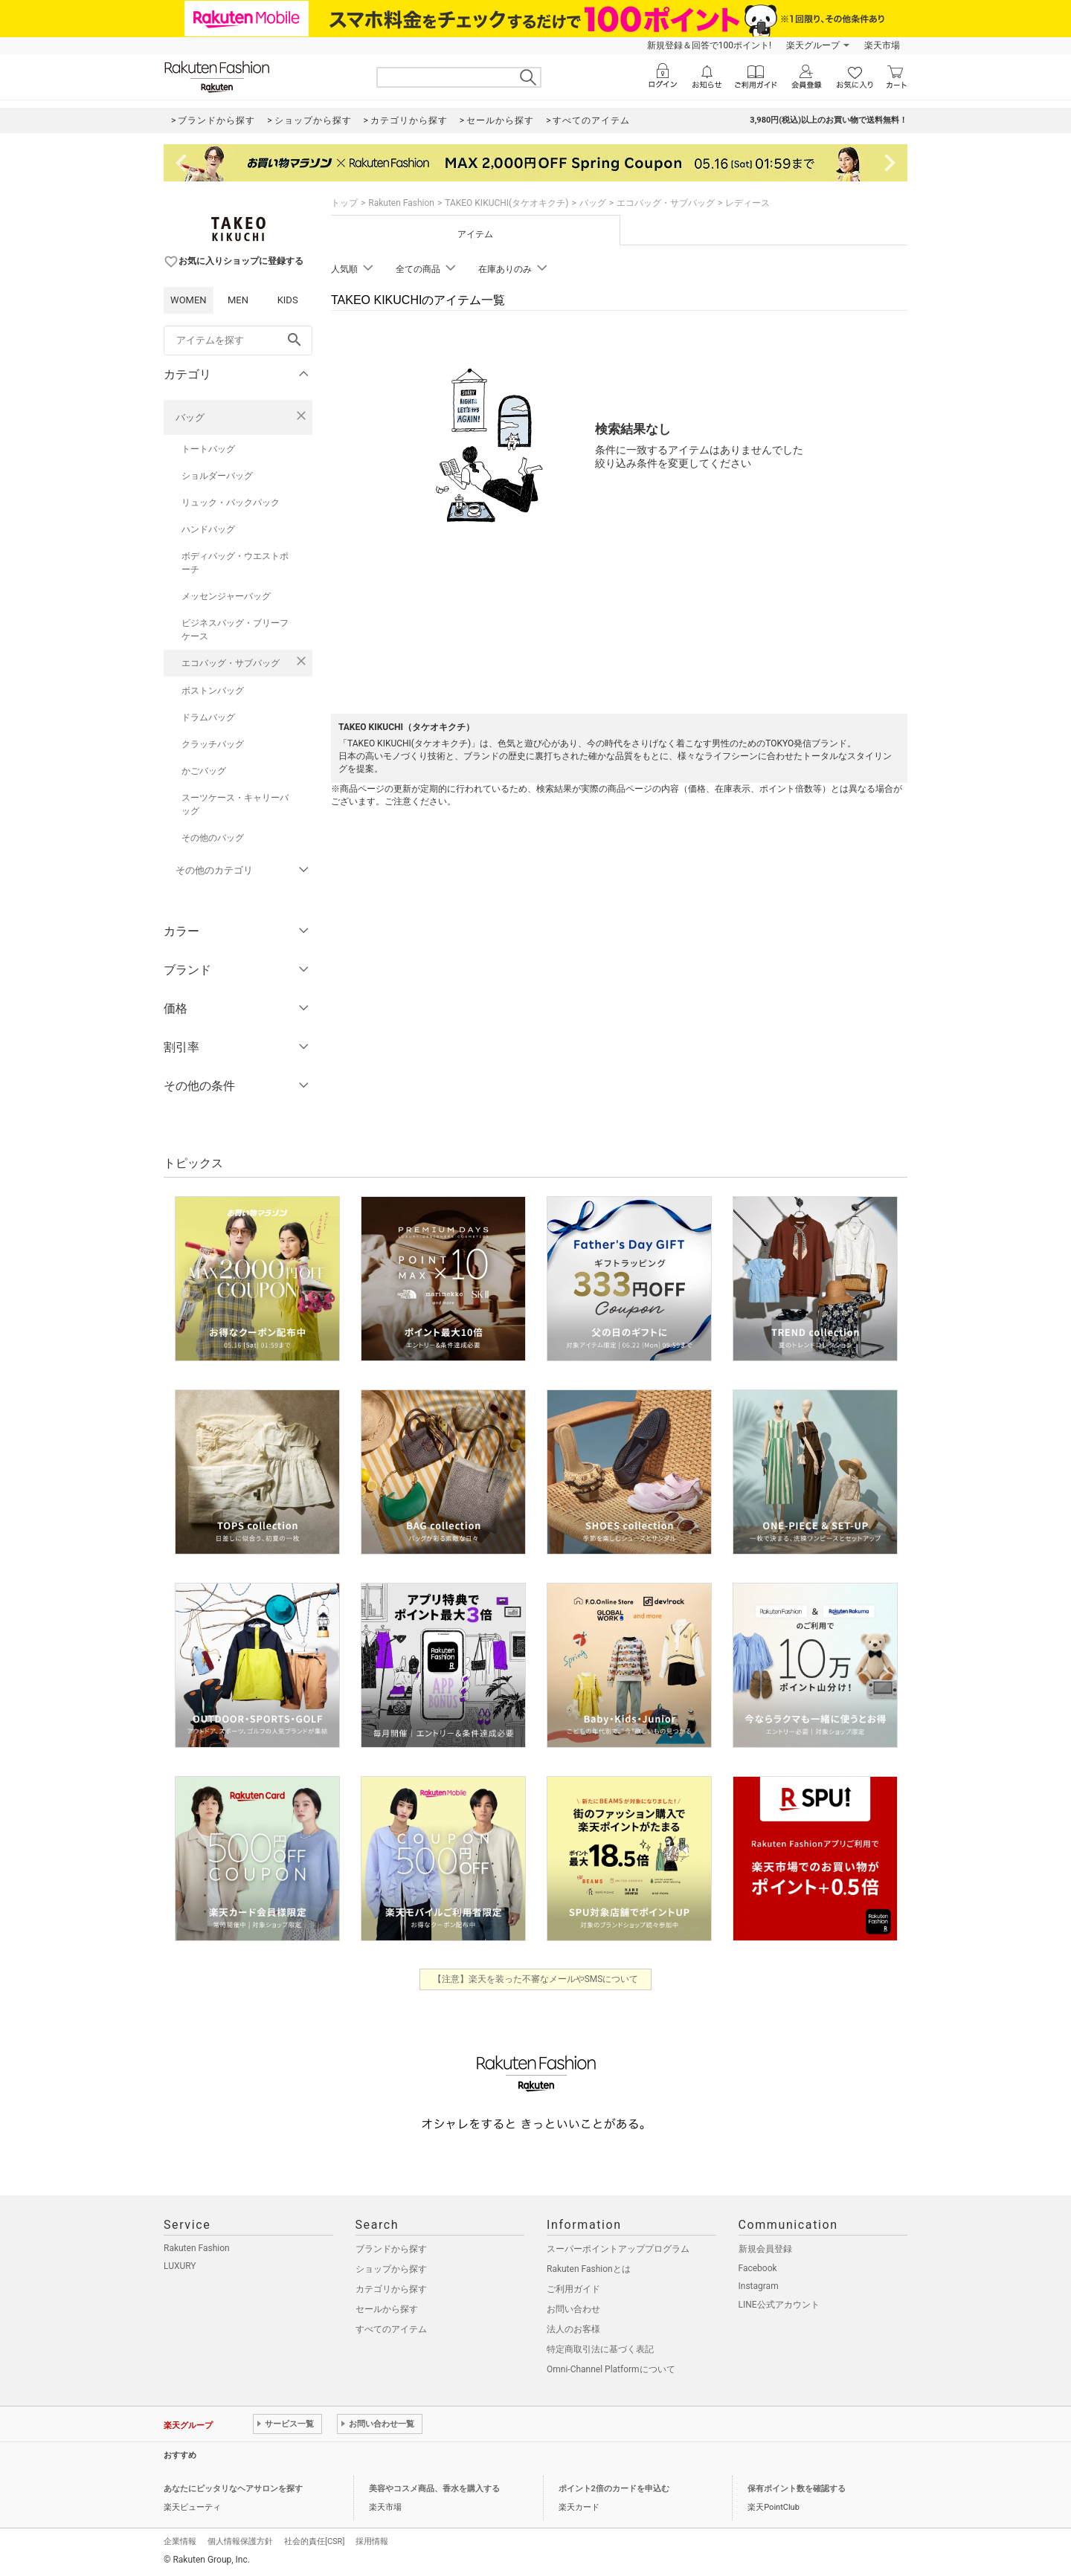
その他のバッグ (212, 838)
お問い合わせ (573, 2309)
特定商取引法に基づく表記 (600, 2349)
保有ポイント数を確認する (796, 2488)
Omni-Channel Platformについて (611, 2369)
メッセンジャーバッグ (226, 596)
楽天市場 (882, 45)
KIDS (287, 300)
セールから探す (387, 2309)
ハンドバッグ (208, 529)
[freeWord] (238, 340)
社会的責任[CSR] (314, 2541)
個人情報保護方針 (240, 2541)
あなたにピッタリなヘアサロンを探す (233, 2488)
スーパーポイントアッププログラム (618, 2249)
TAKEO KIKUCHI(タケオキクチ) (506, 203)
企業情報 (180, 2541)
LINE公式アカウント (779, 2304)
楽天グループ (813, 45)
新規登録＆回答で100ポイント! (709, 45)
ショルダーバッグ (217, 476)
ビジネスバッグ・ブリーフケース (235, 630)
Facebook (758, 2268)
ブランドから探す (391, 2249)
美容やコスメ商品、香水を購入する (434, 2488)
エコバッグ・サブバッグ (230, 663)
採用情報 (372, 2541)
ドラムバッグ (208, 717)
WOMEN (188, 300)
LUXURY (180, 2266)
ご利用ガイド (573, 2289)
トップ (344, 203)
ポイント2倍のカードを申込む (614, 2488)
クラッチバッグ (212, 744)
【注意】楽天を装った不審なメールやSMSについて (536, 1979)
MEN (238, 300)
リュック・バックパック (230, 502)
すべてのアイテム (391, 2329)
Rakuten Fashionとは (589, 2269)
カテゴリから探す (391, 2289)
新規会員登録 (765, 2249)
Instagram (759, 2286)
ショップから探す (391, 2269)
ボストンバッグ (212, 690)
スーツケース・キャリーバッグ (235, 804)
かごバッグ (203, 771)
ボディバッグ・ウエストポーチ (235, 563)
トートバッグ (208, 449)
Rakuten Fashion (401, 203)
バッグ (190, 417)
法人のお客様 (573, 2329)
